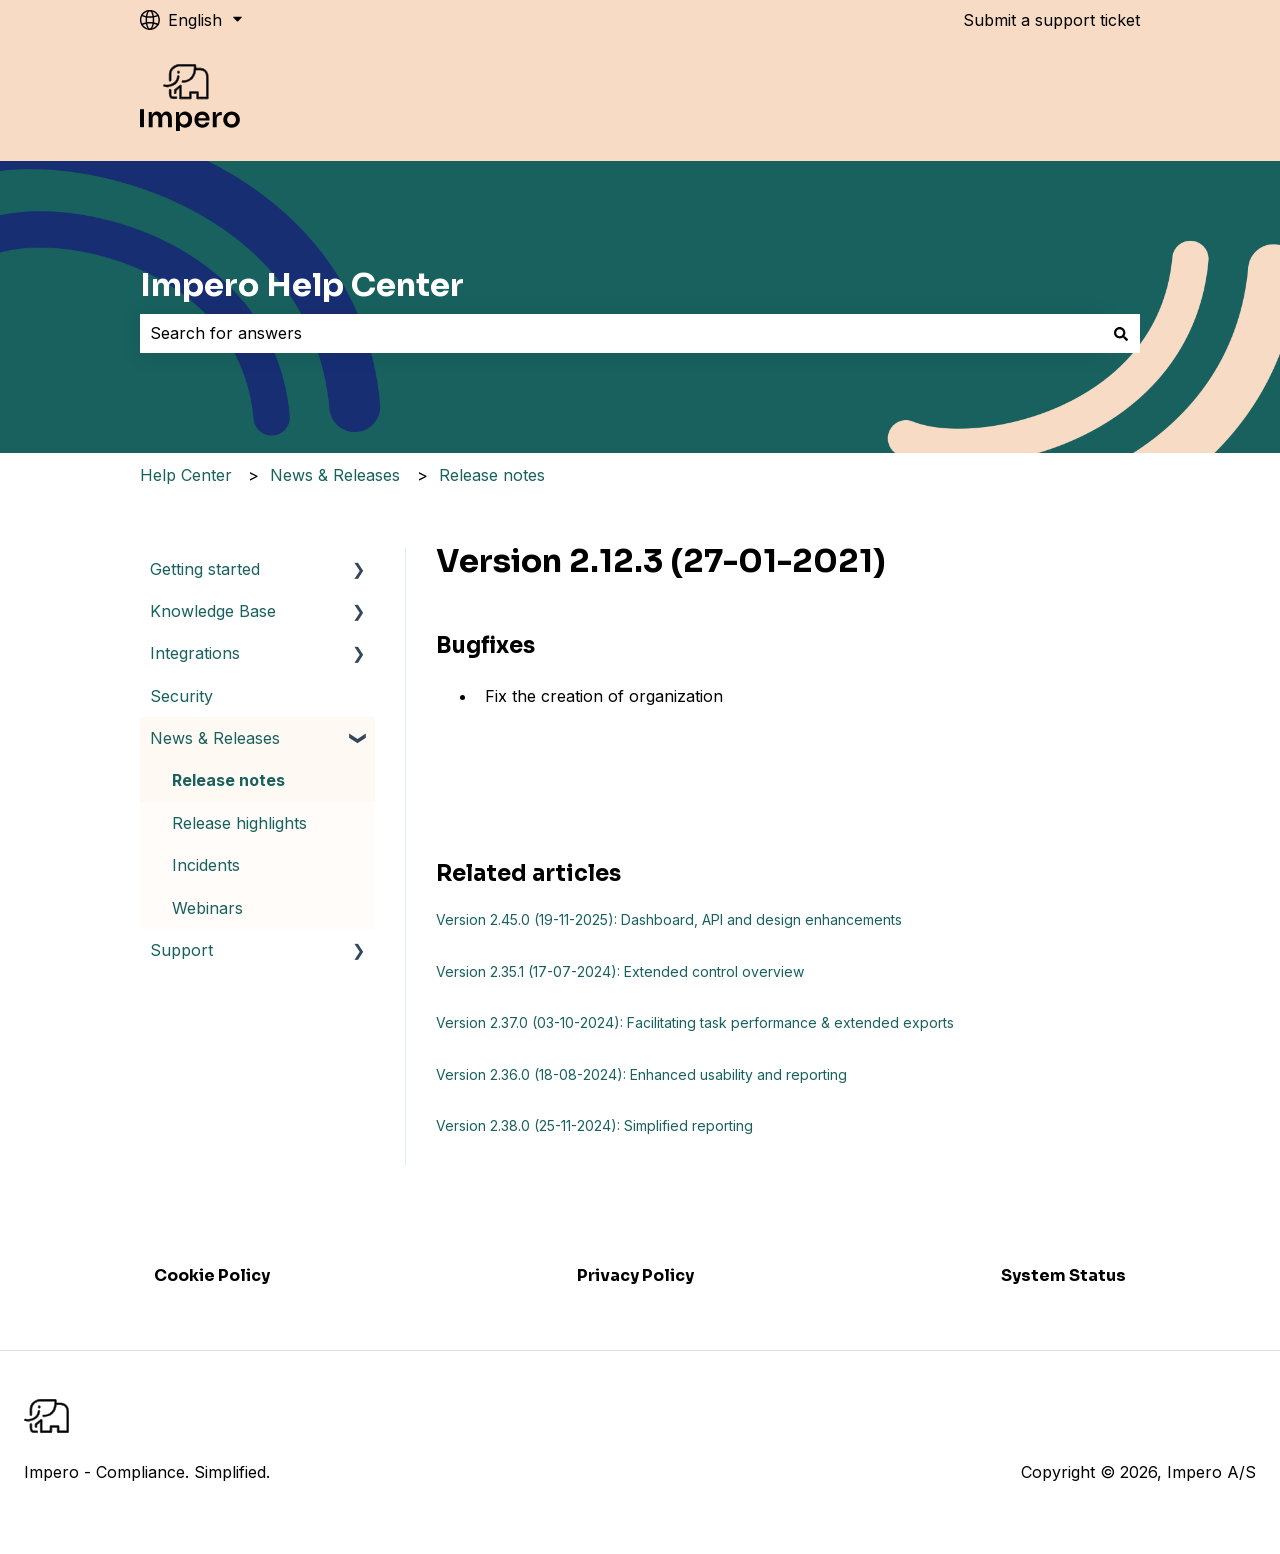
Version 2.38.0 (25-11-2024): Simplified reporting (594, 1125)
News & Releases (335, 475)
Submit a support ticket (1051, 20)
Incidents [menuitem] (206, 865)
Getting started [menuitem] (205, 569)
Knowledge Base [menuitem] (213, 611)
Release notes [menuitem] (228, 780)
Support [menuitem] (181, 950)
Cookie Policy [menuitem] (212, 1275)
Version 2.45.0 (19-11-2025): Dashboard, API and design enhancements (669, 919)
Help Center (186, 475)
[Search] (1121, 333)
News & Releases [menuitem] (215, 738)
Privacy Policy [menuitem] (635, 1275)
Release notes (492, 475)
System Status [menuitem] (1063, 1275)
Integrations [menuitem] (195, 653)
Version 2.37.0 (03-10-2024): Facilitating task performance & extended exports (695, 1022)
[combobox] (621, 333)
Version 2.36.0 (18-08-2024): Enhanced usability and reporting (641, 1074)
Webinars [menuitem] (207, 908)
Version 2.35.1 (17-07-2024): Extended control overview (620, 971)
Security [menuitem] (181, 696)
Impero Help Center (302, 285)
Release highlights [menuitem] (239, 823)
